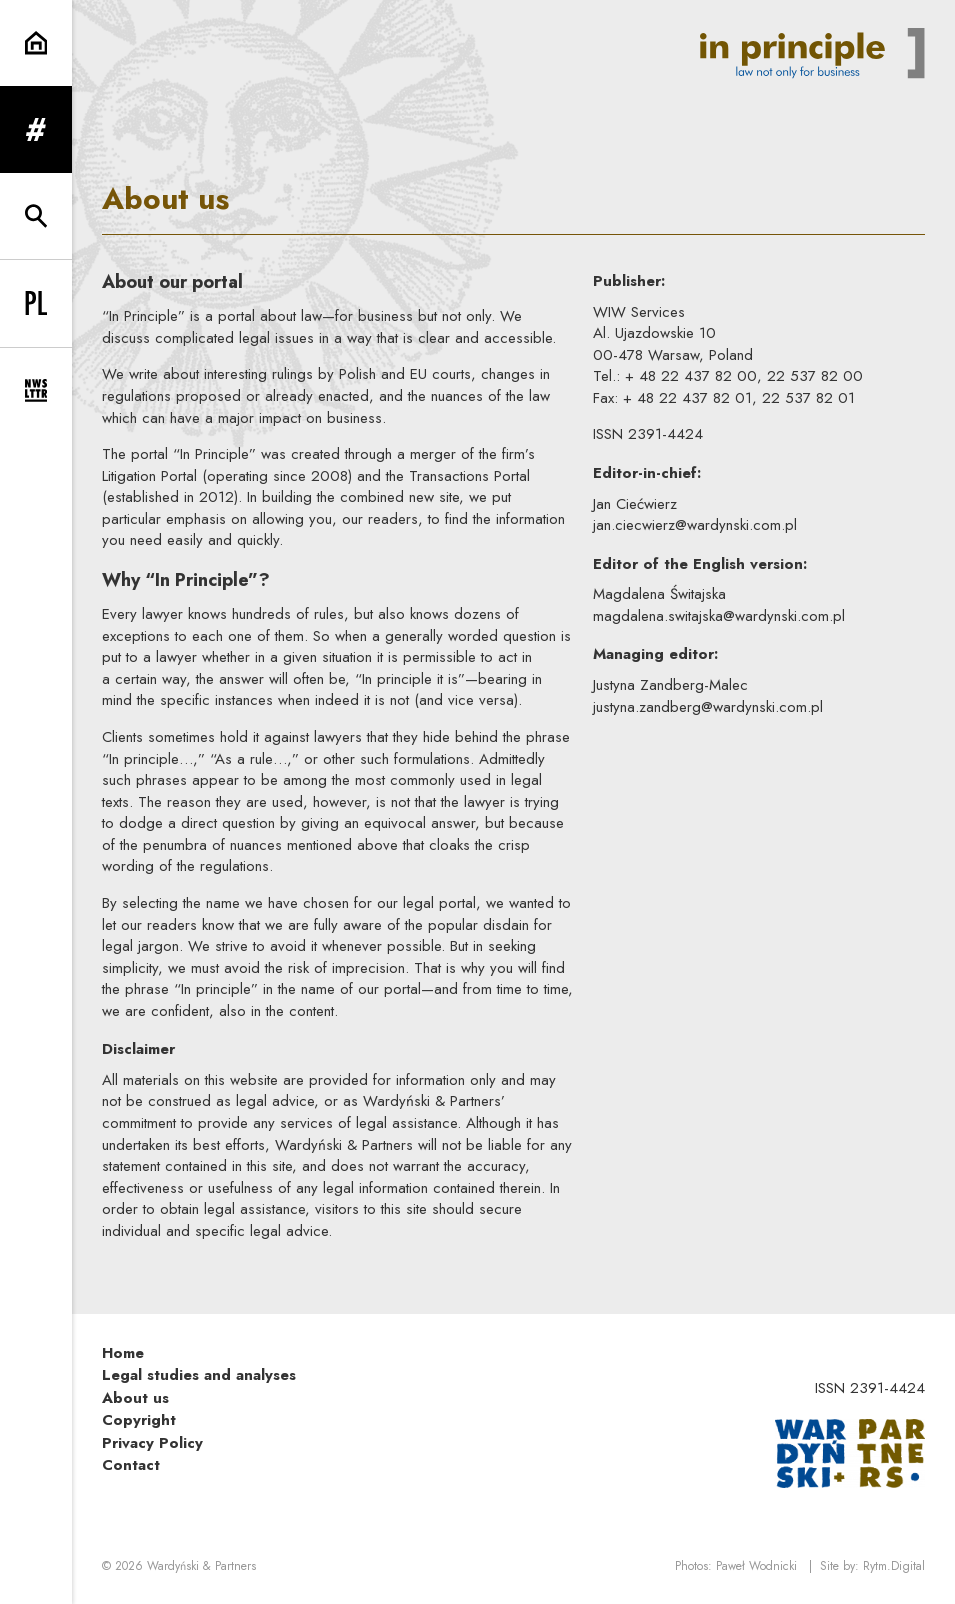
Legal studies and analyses (199, 1375)
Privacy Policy (152, 1443)
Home (123, 1353)
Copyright (139, 1420)
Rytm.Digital (894, 1566)
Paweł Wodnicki (756, 1566)
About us (135, 1398)
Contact (131, 1465)
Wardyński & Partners (201, 1566)
